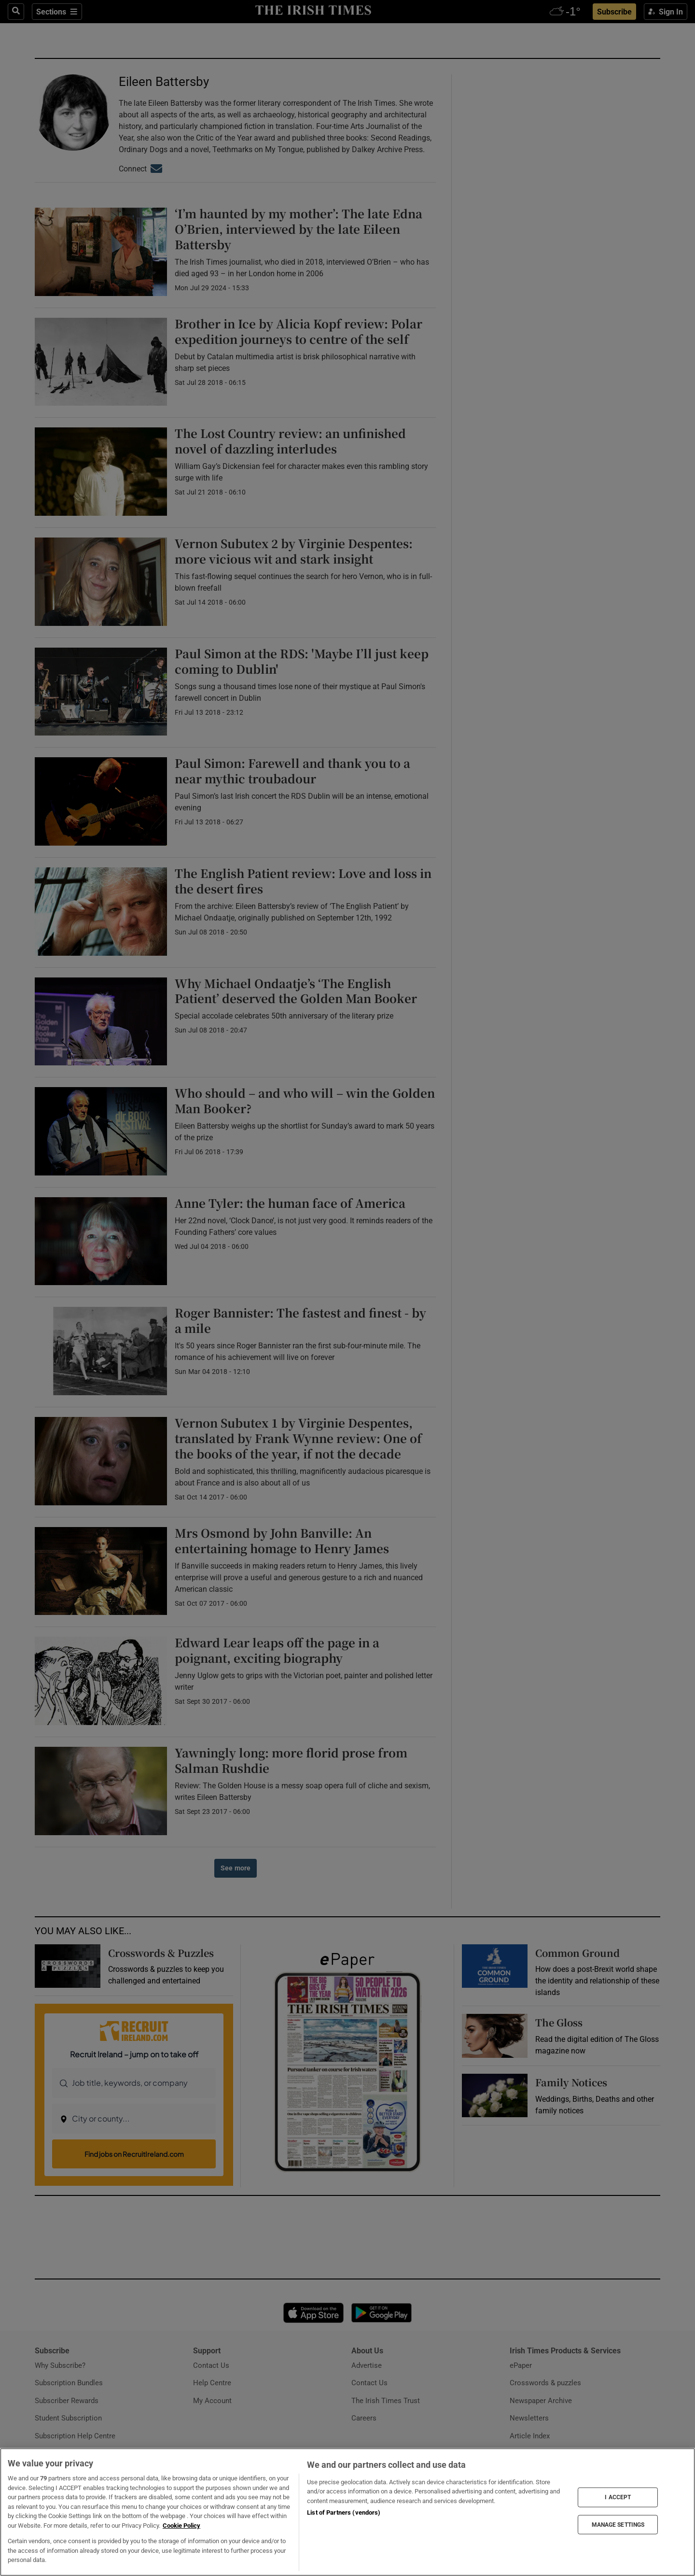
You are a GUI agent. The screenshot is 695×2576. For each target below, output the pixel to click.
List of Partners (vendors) (343, 2512)
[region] (347, 2512)
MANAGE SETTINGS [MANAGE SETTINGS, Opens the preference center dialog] (618, 2524)
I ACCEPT (618, 2497)
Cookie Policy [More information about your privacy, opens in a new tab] (181, 2525)
